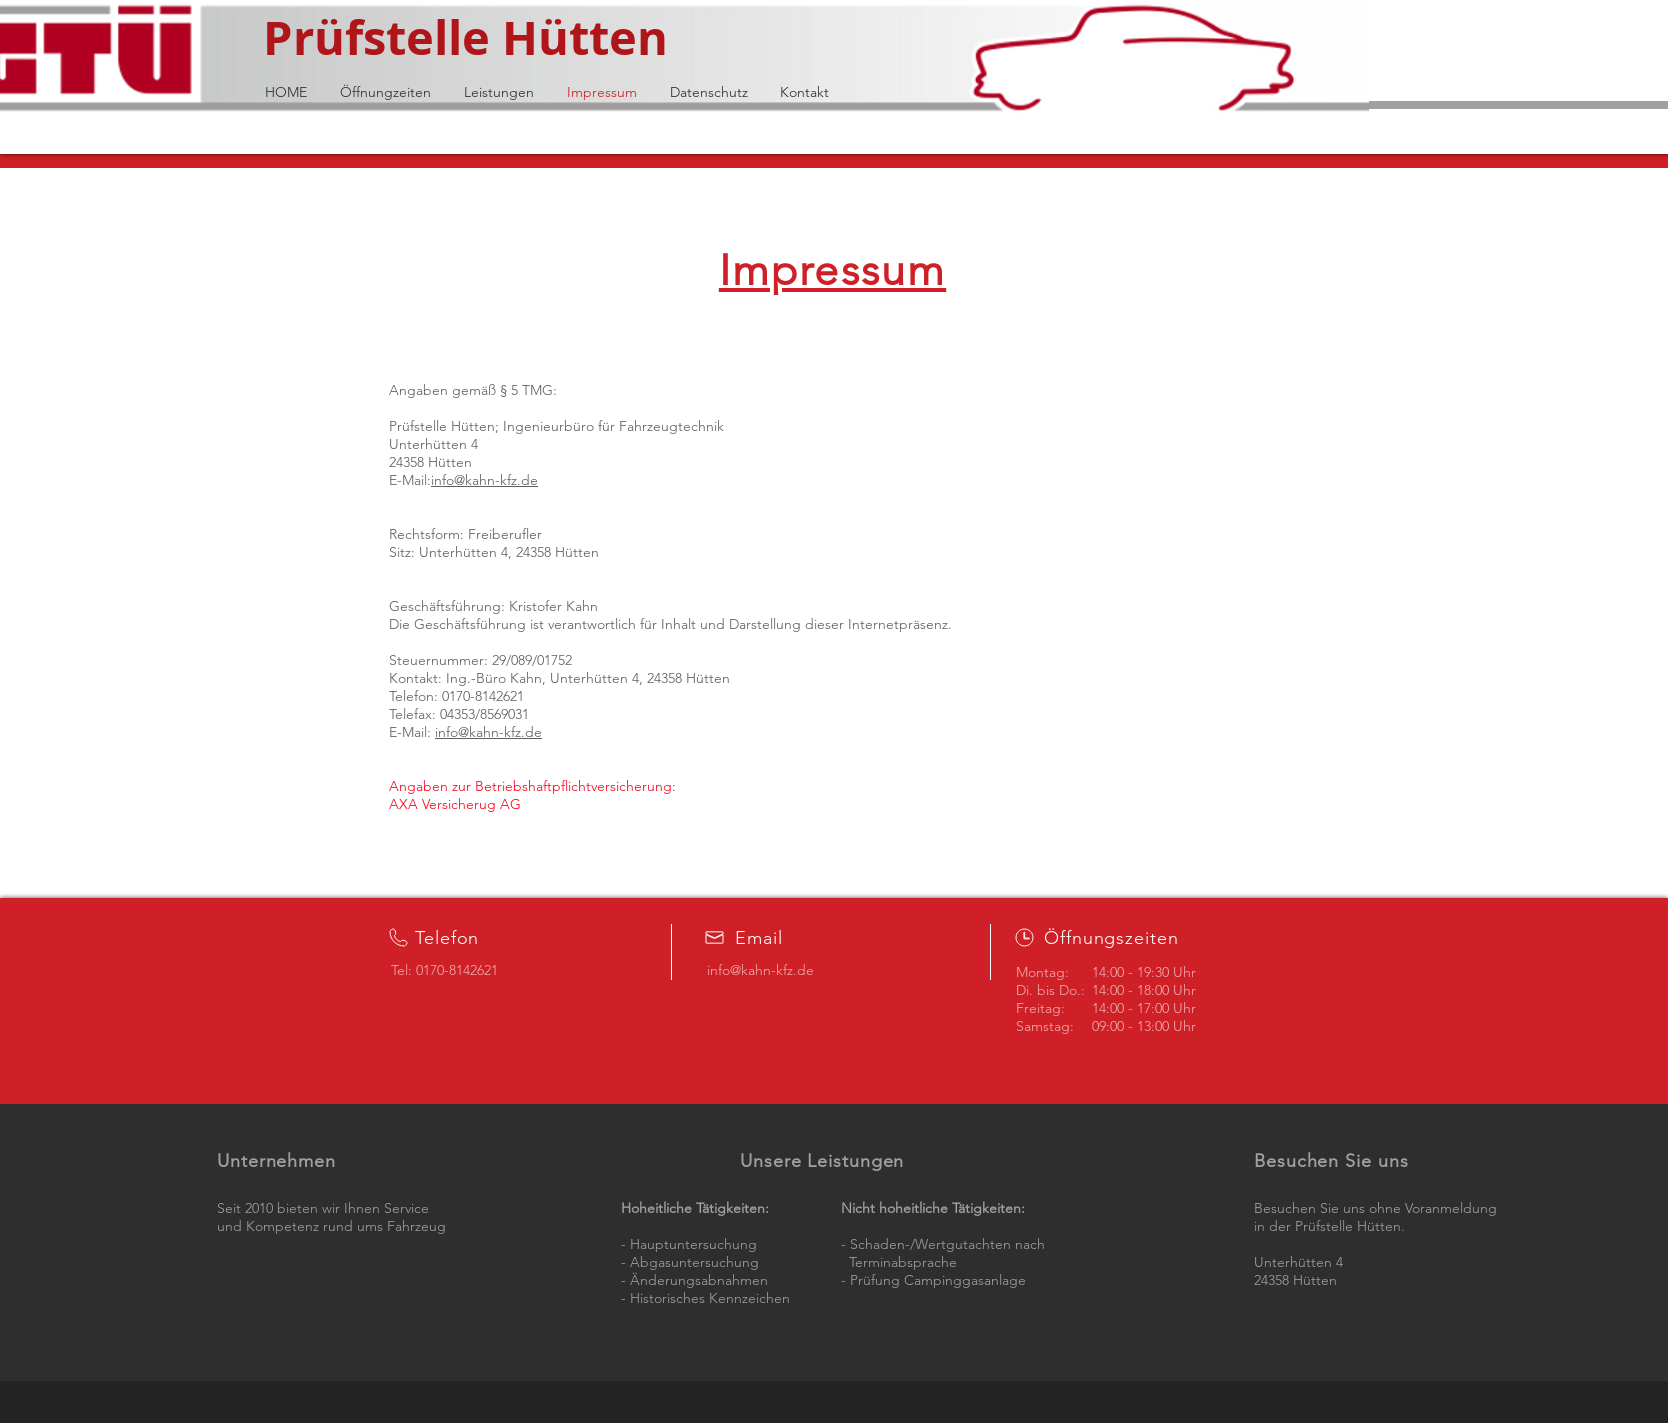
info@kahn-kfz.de (484, 480)
